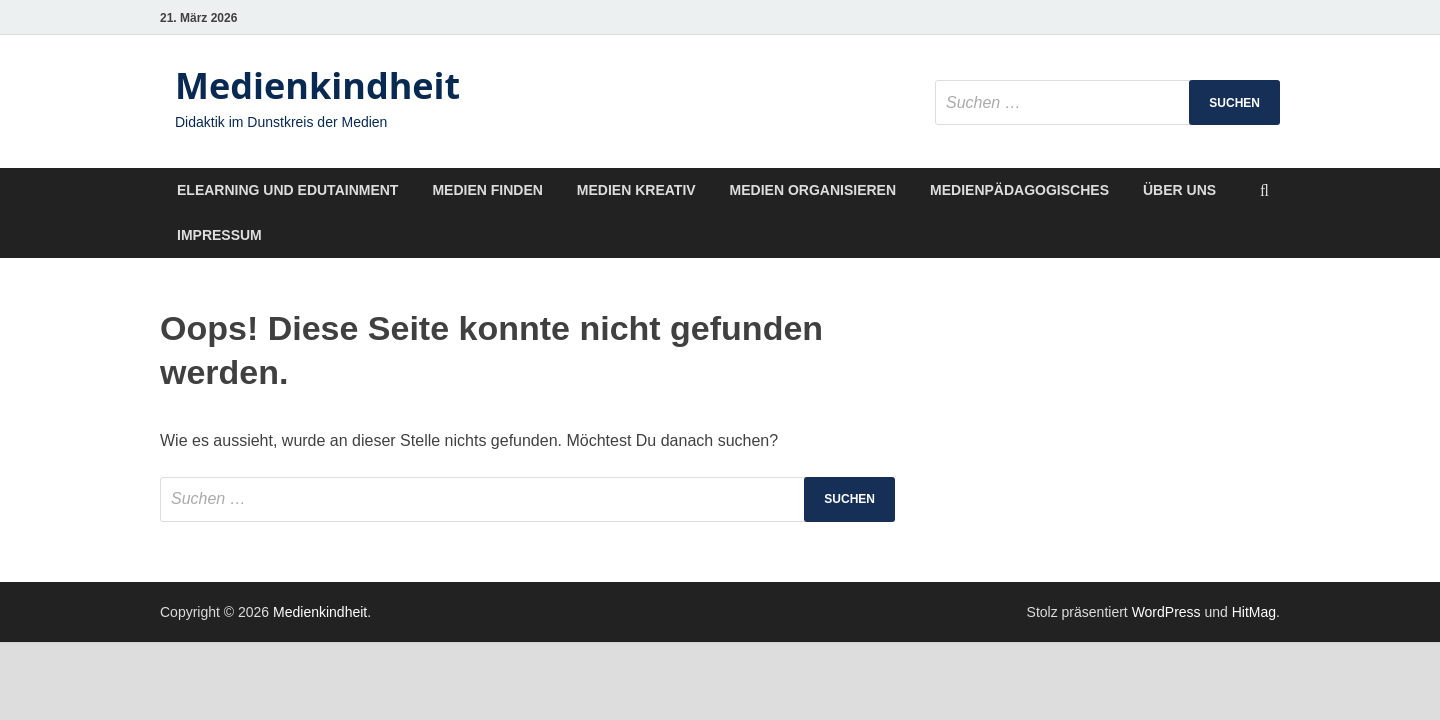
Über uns (1179, 190)
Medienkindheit (317, 85)
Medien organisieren (813, 190)
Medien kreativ (636, 190)
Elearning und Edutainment (287, 190)
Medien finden (487, 190)
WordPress (1166, 612)
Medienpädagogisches (1019, 190)
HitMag (1254, 612)
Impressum (219, 235)
